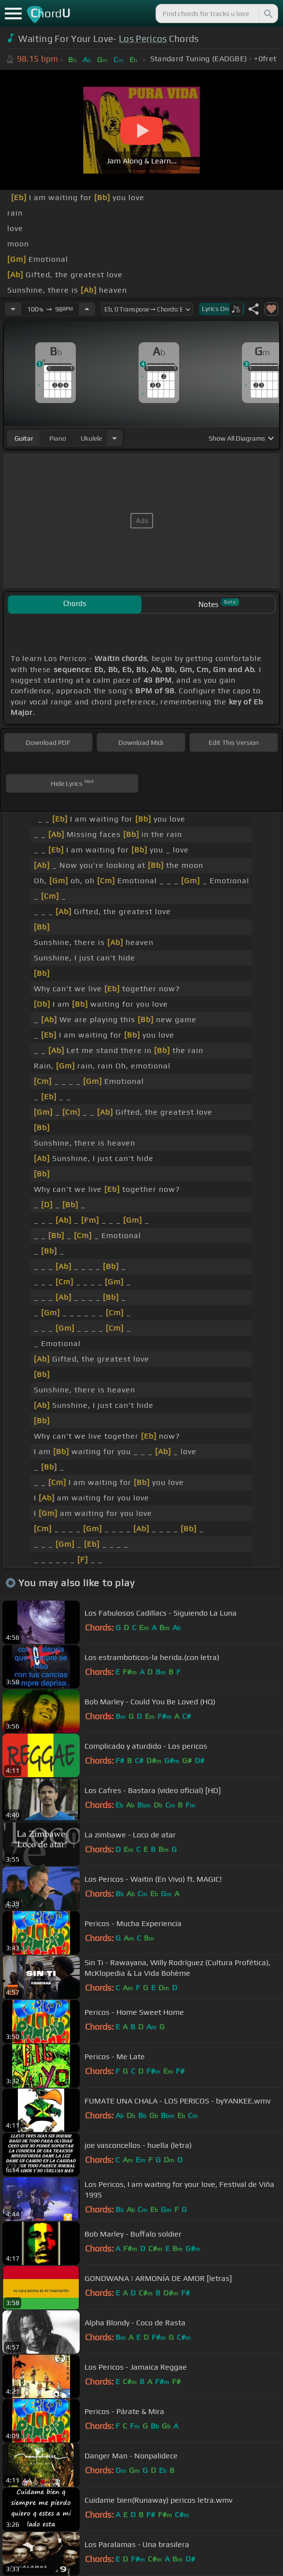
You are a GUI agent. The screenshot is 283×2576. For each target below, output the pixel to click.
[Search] (267, 13)
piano (57, 438)
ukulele (91, 438)
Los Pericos (143, 38)
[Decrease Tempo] (13, 309)
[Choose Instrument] (114, 438)
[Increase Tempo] (87, 309)
